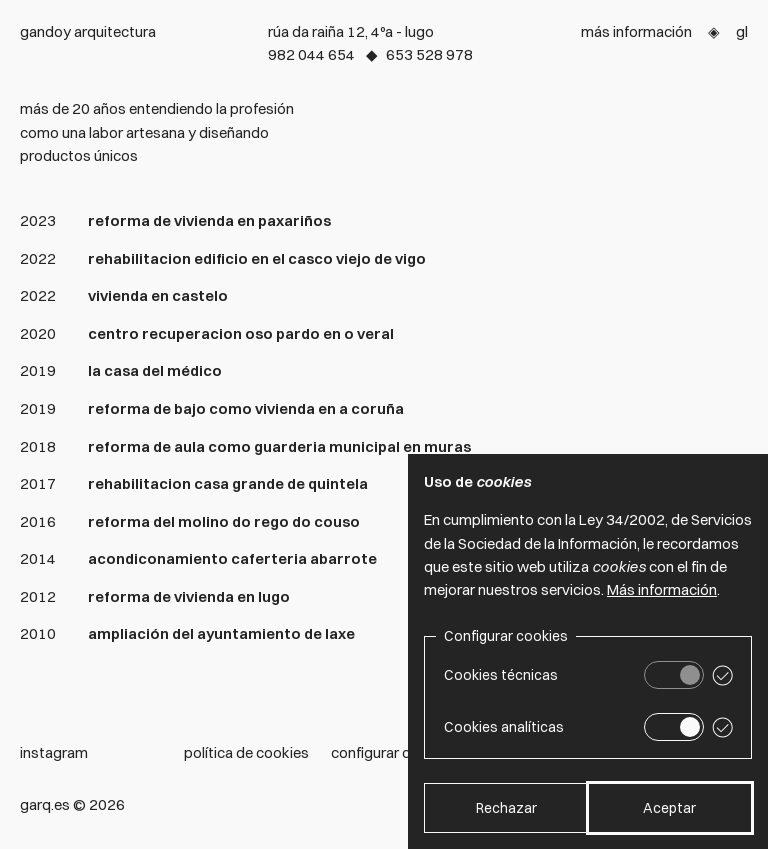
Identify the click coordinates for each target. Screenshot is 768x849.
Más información (636, 31)
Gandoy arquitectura (88, 31)
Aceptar (669, 808)
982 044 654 (311, 54)
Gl (742, 31)
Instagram (54, 752)
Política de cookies (246, 752)
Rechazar (506, 808)
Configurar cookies (393, 752)
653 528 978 (429, 54)
